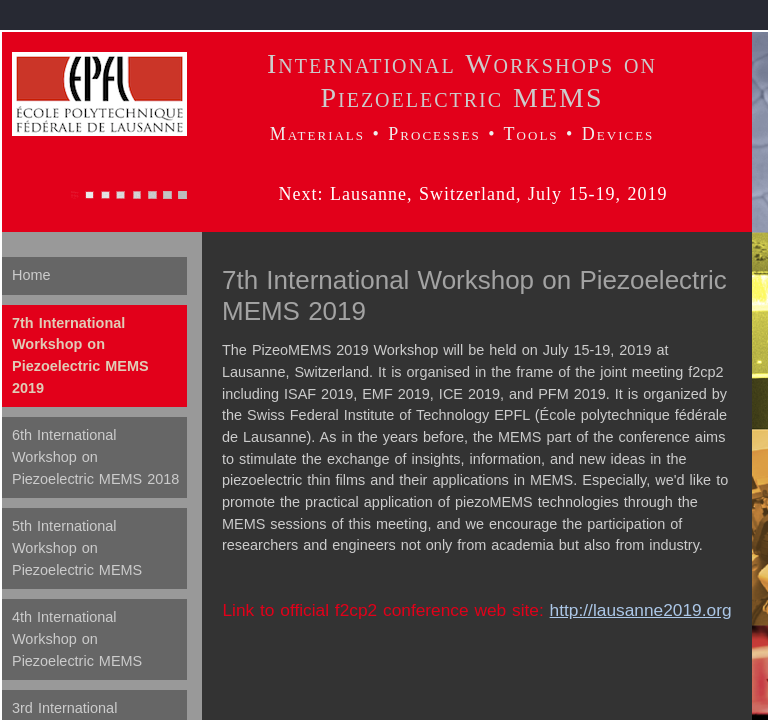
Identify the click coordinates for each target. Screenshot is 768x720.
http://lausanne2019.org (641, 610)
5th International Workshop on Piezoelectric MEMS (77, 547)
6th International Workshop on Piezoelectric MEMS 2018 (95, 456)
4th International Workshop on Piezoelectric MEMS (77, 638)
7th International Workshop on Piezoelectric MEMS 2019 (80, 355)
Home (31, 275)
